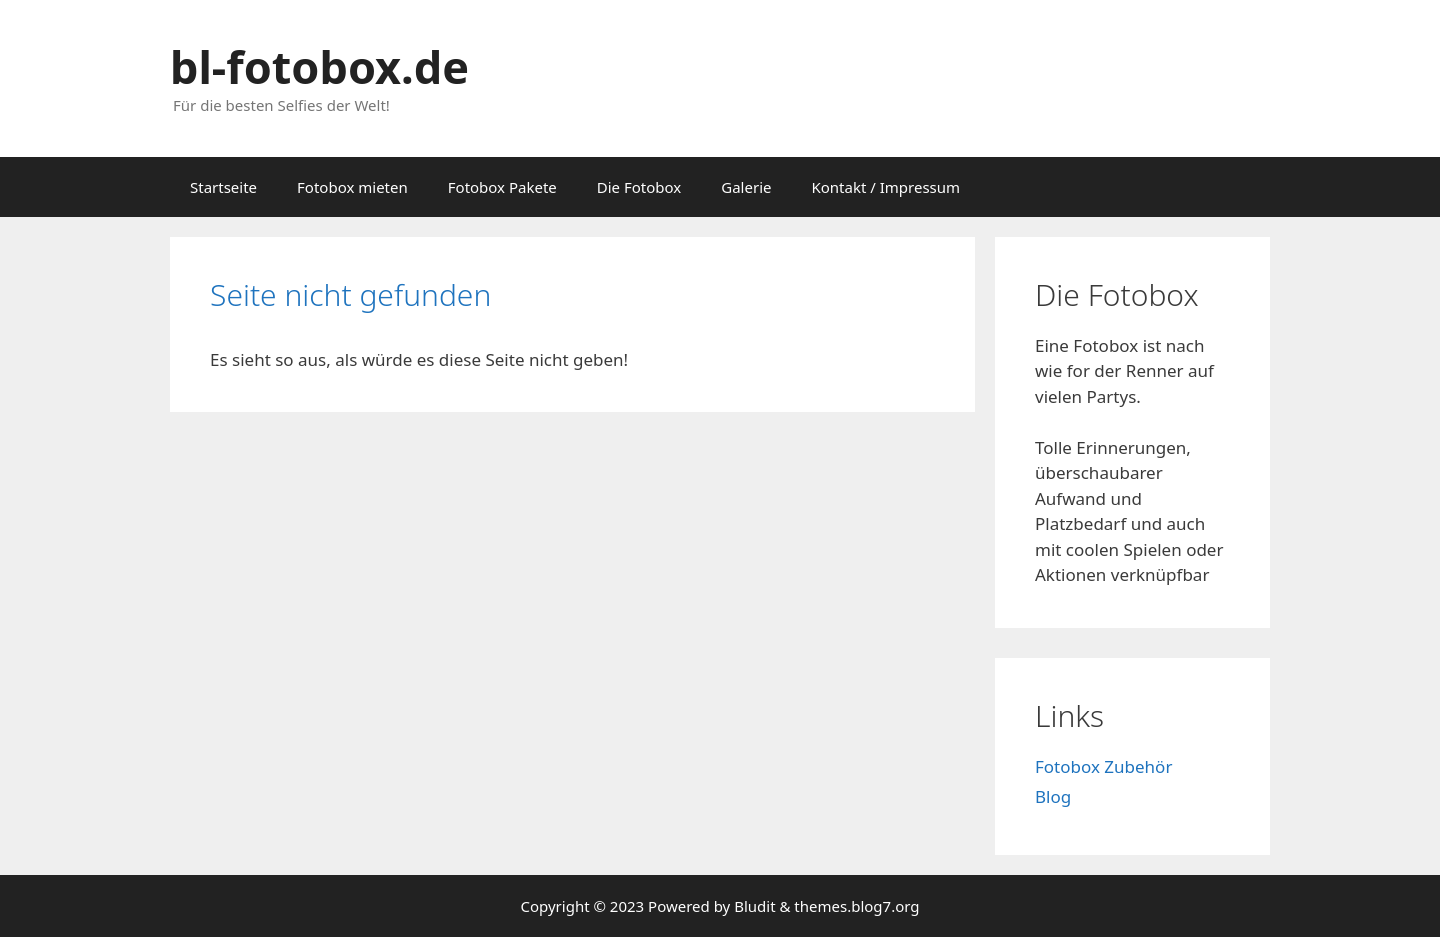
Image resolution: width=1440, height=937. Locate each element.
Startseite (223, 187)
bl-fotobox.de (319, 66)
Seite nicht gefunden (350, 294)
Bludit (754, 906)
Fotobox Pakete (502, 187)
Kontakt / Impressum (885, 187)
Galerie (746, 187)
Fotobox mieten (352, 187)
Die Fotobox (639, 187)
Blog (1053, 796)
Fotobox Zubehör (1103, 766)
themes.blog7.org (856, 906)
